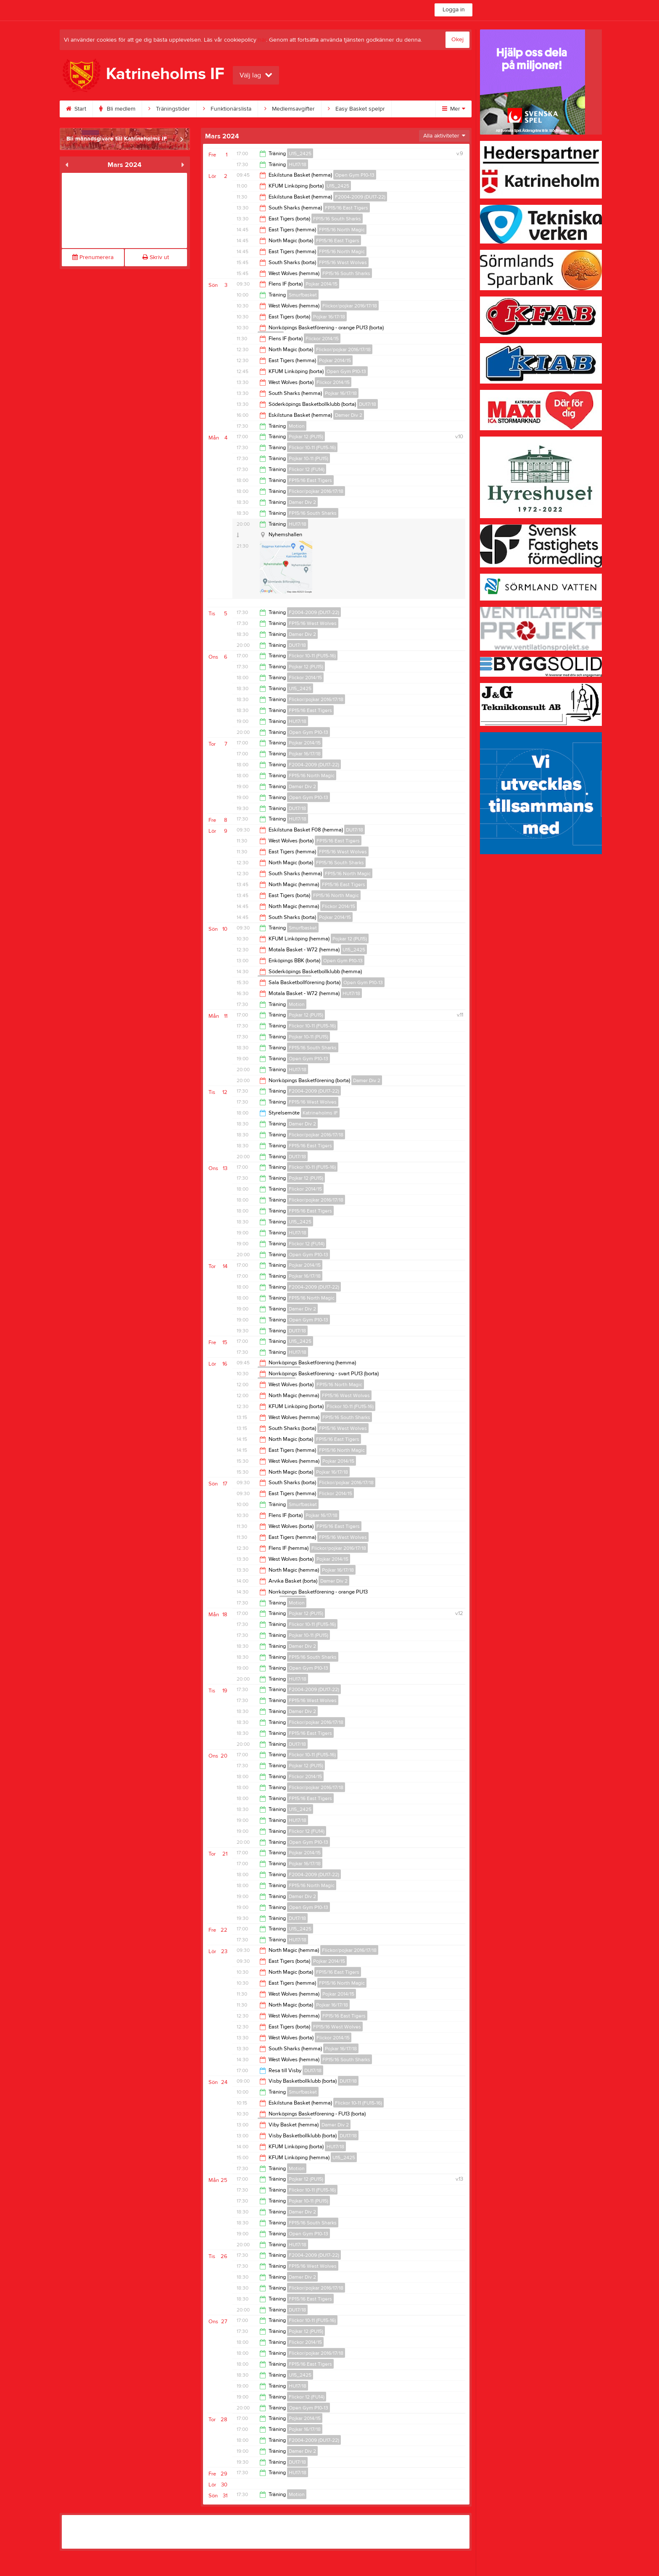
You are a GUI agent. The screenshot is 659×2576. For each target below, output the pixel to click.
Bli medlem (125, 109)
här (262, 40)
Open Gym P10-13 (354, 175)
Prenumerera (92, 257)
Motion (297, 426)
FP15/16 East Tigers (346, 207)
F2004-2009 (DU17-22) (360, 196)
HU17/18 (297, 164)
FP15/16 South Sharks (337, 218)
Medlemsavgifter (297, 109)
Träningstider (177, 109)
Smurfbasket (303, 294)
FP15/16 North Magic (342, 229)
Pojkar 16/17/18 (329, 316)
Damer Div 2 (348, 415)
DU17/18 (367, 404)
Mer (453, 109)
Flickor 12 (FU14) (306, 469)
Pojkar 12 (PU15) (306, 436)
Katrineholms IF (320, 1112)
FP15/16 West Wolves (343, 262)
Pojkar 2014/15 (321, 284)
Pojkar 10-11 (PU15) (308, 458)
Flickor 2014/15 (322, 338)
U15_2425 (300, 153)
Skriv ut (155, 257)
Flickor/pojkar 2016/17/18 (349, 305)
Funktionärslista (235, 109)
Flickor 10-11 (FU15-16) (312, 447)
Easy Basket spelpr (364, 109)
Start (84, 109)
